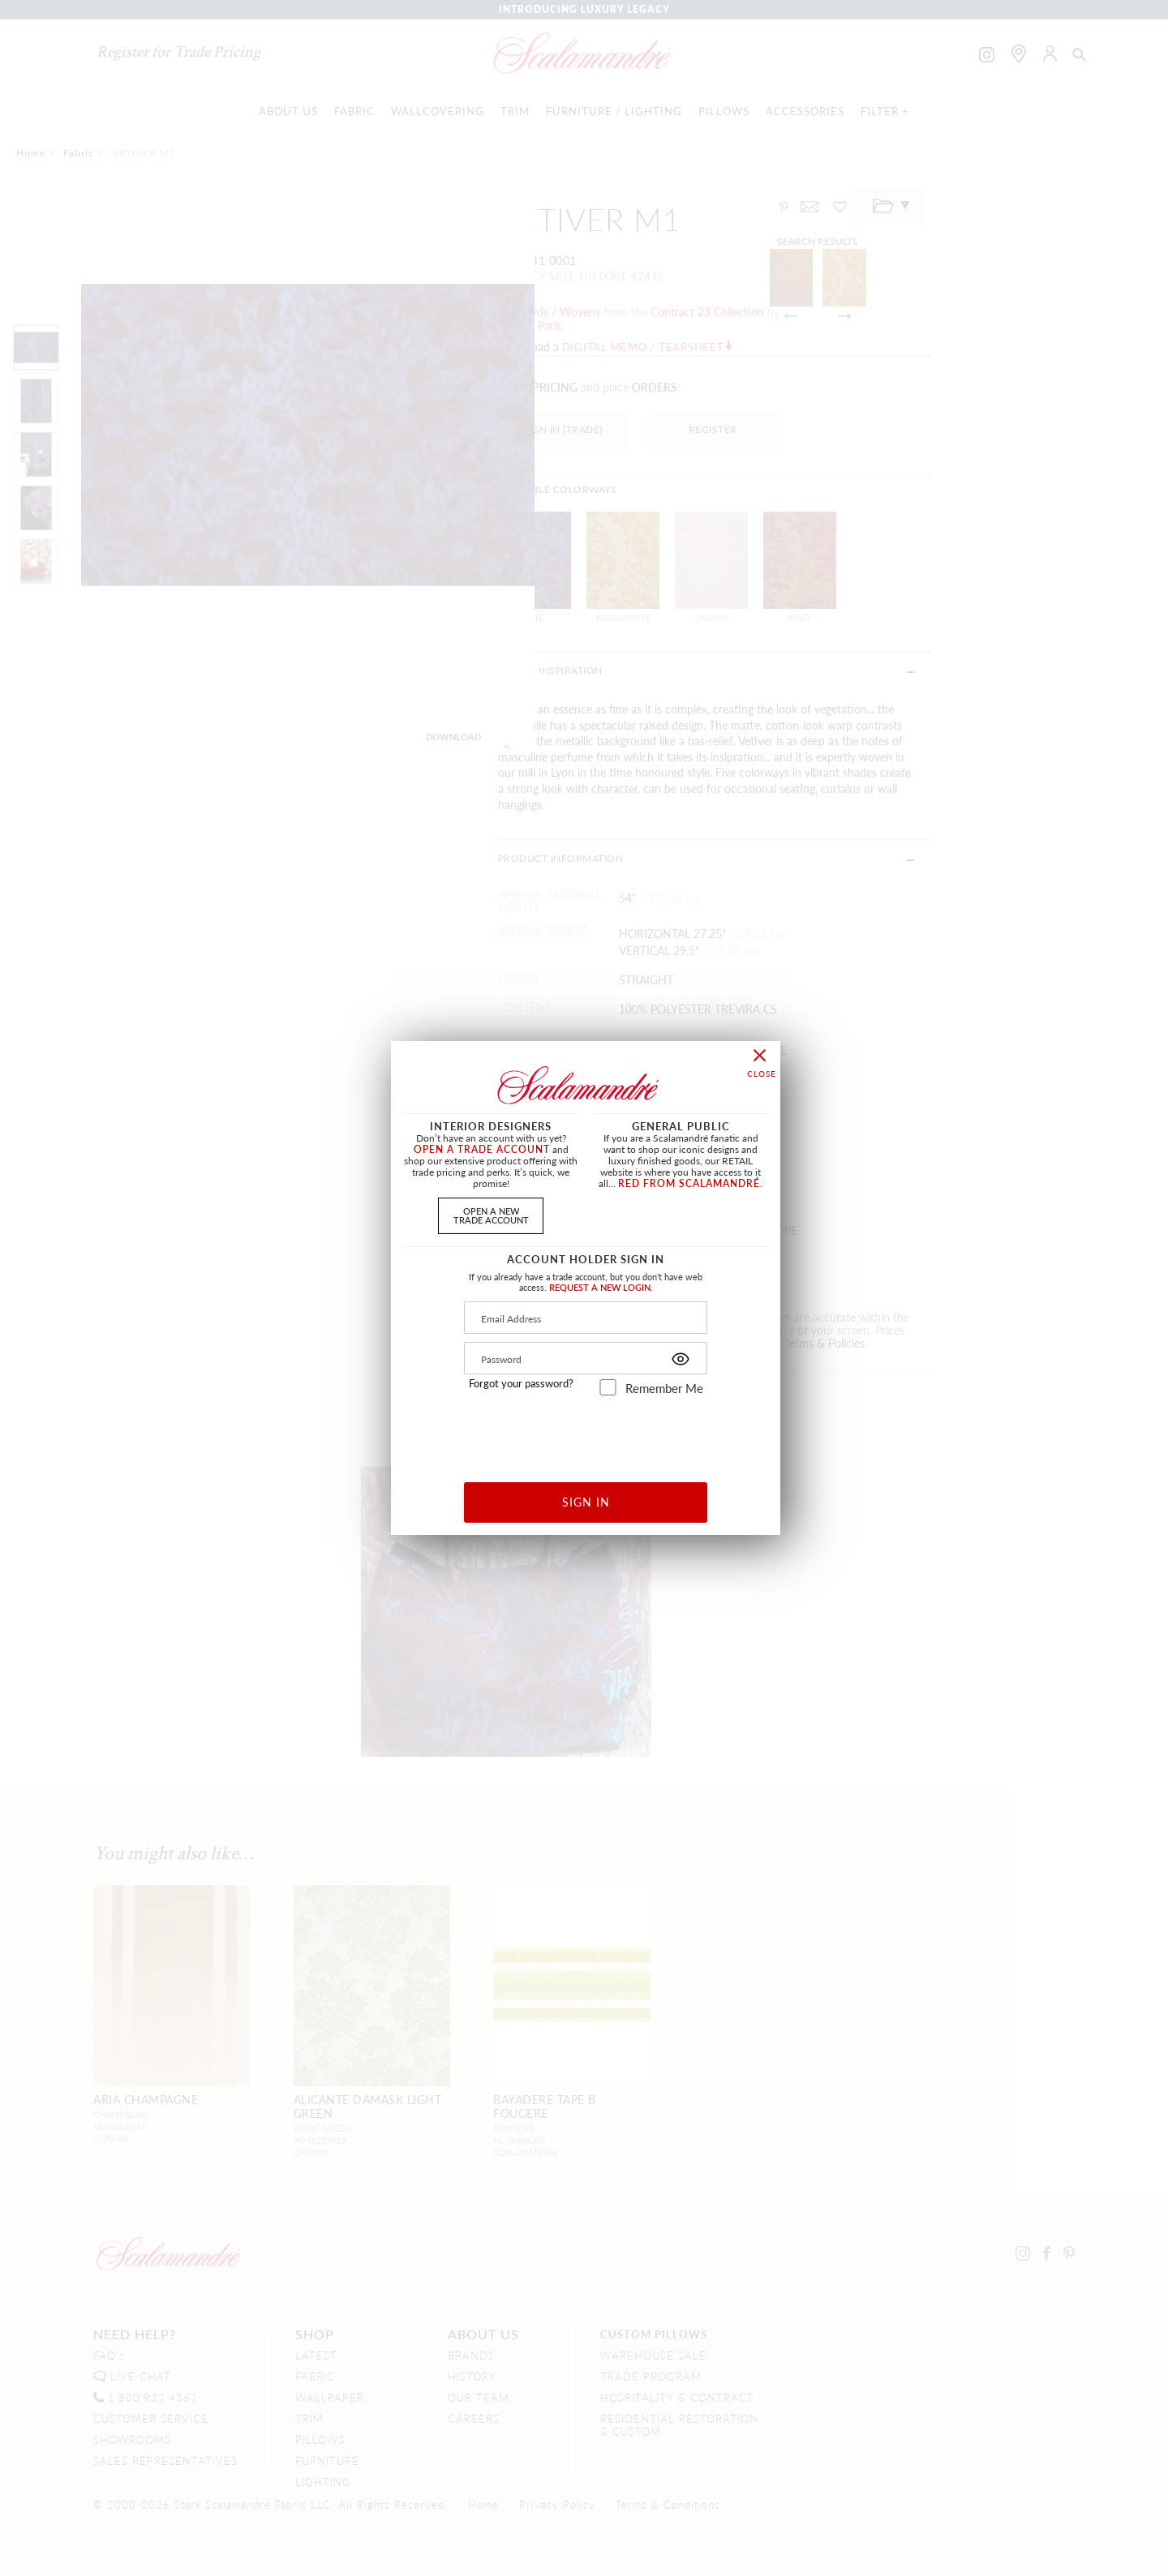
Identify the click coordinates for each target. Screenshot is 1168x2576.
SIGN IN (586, 1502)
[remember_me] (608, 1387)
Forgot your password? (521, 1383)
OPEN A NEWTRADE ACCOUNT (491, 1215)
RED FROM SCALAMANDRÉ (689, 1183)
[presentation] (586, 1433)
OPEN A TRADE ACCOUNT (482, 1149)
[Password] (585, 1358)
